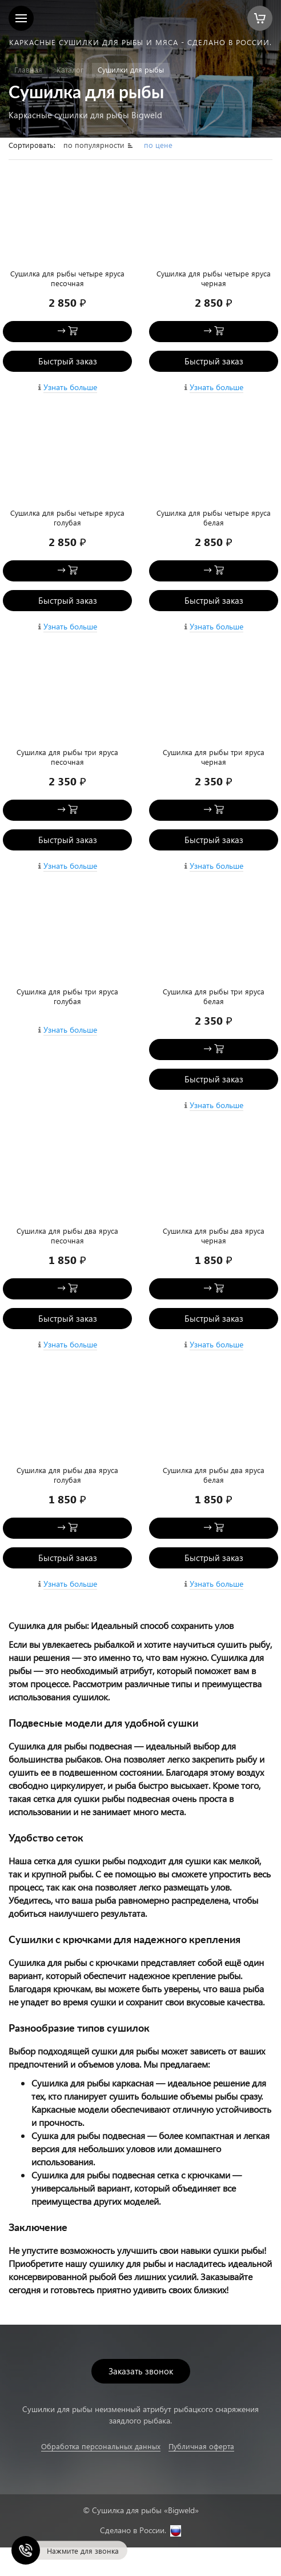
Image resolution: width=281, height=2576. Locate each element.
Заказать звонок (141, 2371)
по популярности (95, 145)
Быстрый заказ (67, 361)
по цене (158, 145)
